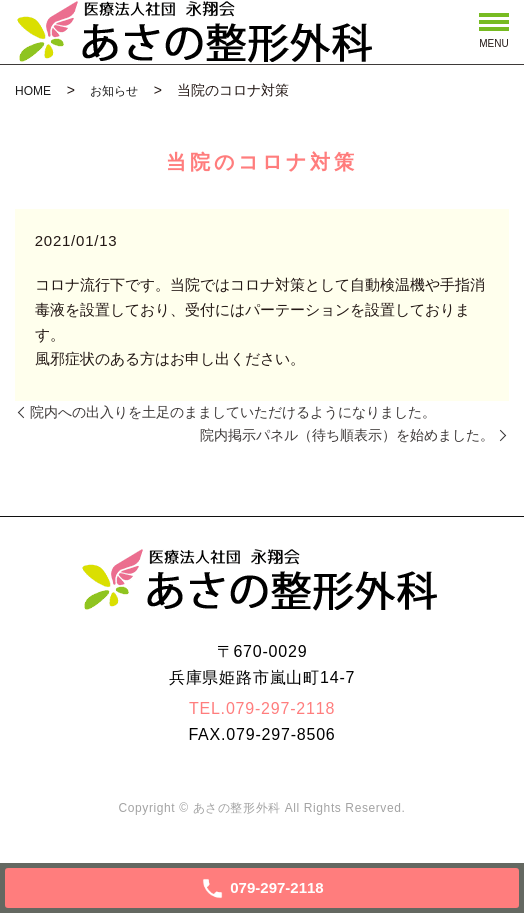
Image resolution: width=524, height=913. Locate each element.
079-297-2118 (280, 708)
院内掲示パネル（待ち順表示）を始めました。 (347, 435)
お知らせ (114, 91)
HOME (33, 91)
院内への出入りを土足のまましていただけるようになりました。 (233, 412)
